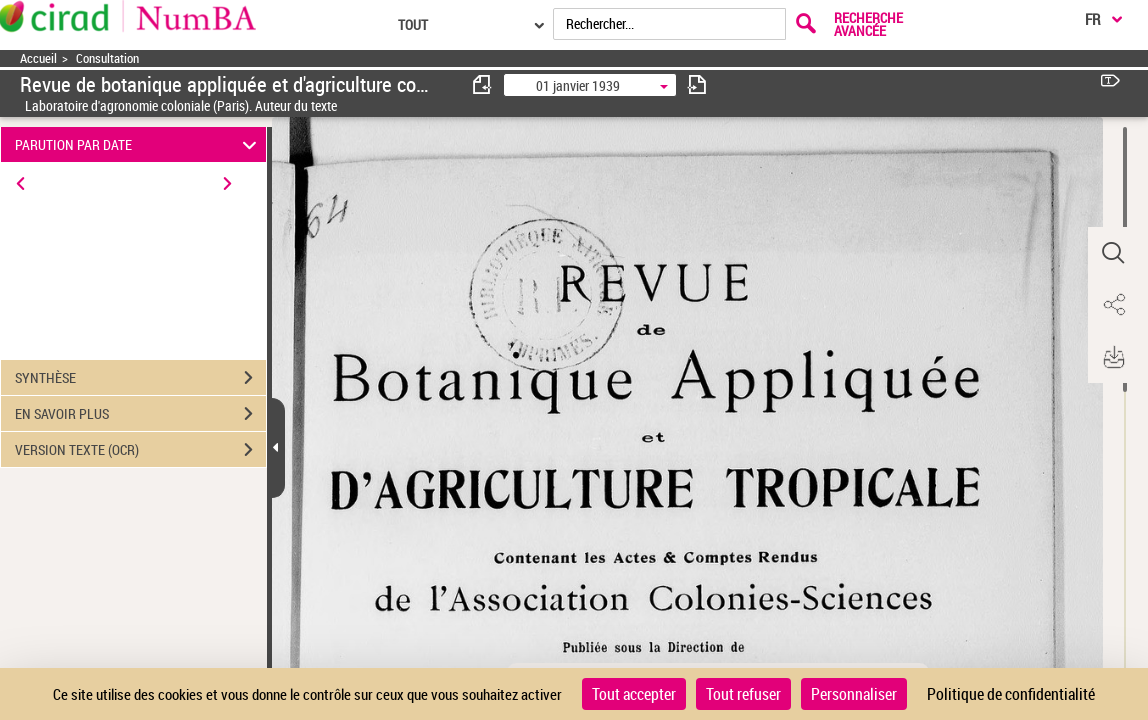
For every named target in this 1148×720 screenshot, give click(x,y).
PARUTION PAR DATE (139, 144)
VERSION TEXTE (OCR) (140, 450)
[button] (1113, 253)
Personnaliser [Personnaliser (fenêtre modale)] (854, 694)
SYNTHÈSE (140, 378)
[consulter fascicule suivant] (697, 84)
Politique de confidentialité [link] (1011, 694)
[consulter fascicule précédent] (483, 84)
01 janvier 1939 (578, 85)
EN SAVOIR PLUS (140, 414)
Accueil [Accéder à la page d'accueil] (38, 58)
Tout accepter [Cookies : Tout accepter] (634, 694)
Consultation (107, 58)
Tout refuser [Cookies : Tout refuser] (743, 694)
